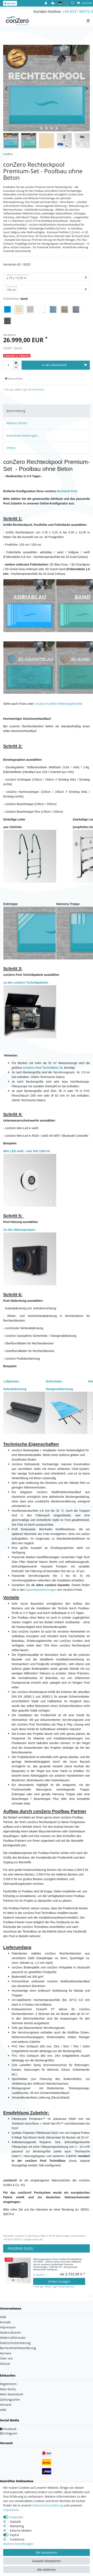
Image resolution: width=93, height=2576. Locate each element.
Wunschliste (14, 378)
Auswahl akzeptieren (46, 2561)
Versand (5, 2405)
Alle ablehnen (46, 2570)
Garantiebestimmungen (41, 1589)
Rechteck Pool (67, 491)
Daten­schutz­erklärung (48, 2505)
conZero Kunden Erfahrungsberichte (58, 703)
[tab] (46, 411)
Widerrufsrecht (10, 2333)
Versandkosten (35, 389)
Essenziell (16, 2517)
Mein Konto (8, 2389)
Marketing (17, 2526)
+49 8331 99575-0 (77, 11)
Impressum (8, 2327)
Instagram (8, 2433)
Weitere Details (16, 423)
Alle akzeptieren (46, 2552)
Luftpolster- (11, 1381)
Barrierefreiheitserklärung (18, 2348)
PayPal (14, 2535)
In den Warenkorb (64, 365)
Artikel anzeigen (59, 2281)
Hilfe (3, 2410)
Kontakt (5, 2322)
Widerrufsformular (13, 2338)
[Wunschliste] (72, 3)
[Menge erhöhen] (15, 363)
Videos (10, 448)
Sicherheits (54, 1381)
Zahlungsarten (10, 2399)
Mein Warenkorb (11, 2394)
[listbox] (18, 2270)
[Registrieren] (53, 3)
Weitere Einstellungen (18, 2544)
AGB (3, 2317)
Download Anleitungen (22, 435)
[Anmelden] (46, 3)
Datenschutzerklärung (15, 2343)
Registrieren (8, 2384)
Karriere (5, 2353)
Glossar (5, 2364)
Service (10, 3)
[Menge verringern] (15, 367)
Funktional (17, 2539)
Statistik (15, 2522)
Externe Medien (21, 2530)
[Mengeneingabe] (8, 365)
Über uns (6, 2358)
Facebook (8, 2429)
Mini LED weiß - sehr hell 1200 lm (26, 1151)
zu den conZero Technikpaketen (25, 982)
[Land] (60, 3)
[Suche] (66, 3)
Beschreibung (15, 411)
